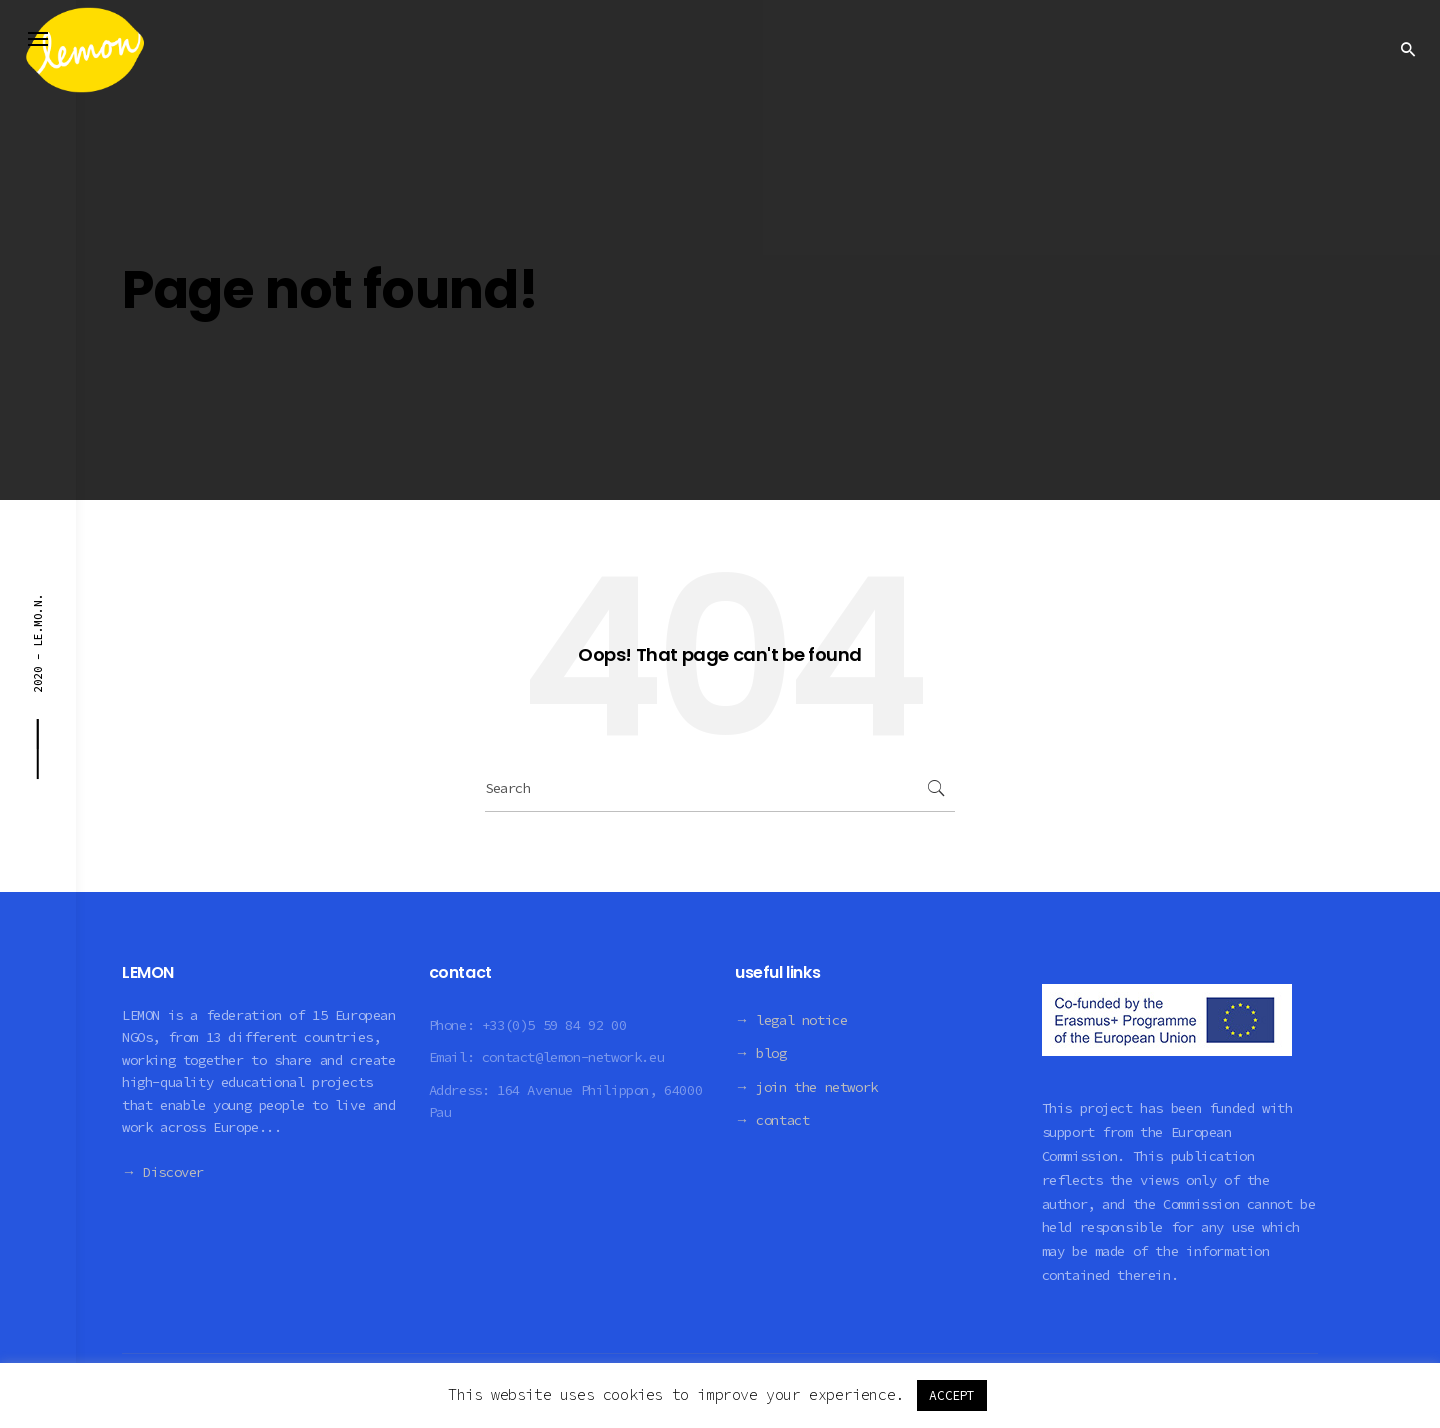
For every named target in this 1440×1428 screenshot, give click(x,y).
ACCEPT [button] (952, 1395)
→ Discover (163, 1172)
